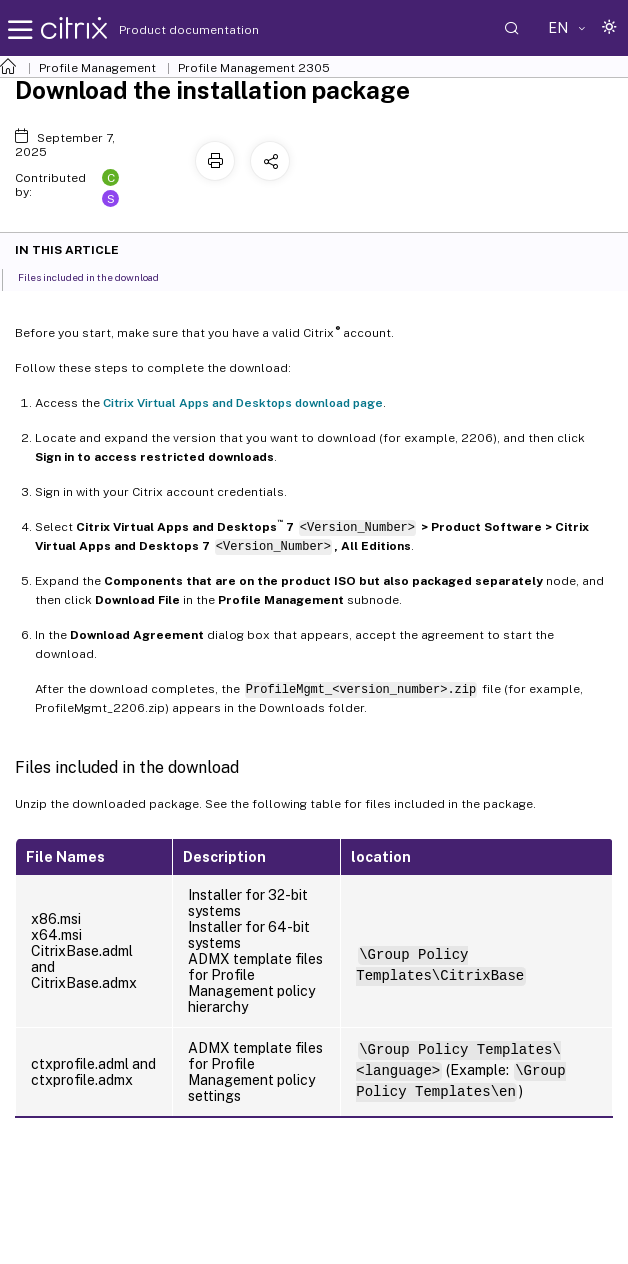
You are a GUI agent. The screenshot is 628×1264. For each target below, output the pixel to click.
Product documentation (164, 30)
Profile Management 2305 (254, 68)
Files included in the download (99, 276)
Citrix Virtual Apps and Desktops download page (243, 403)
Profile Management (97, 68)
